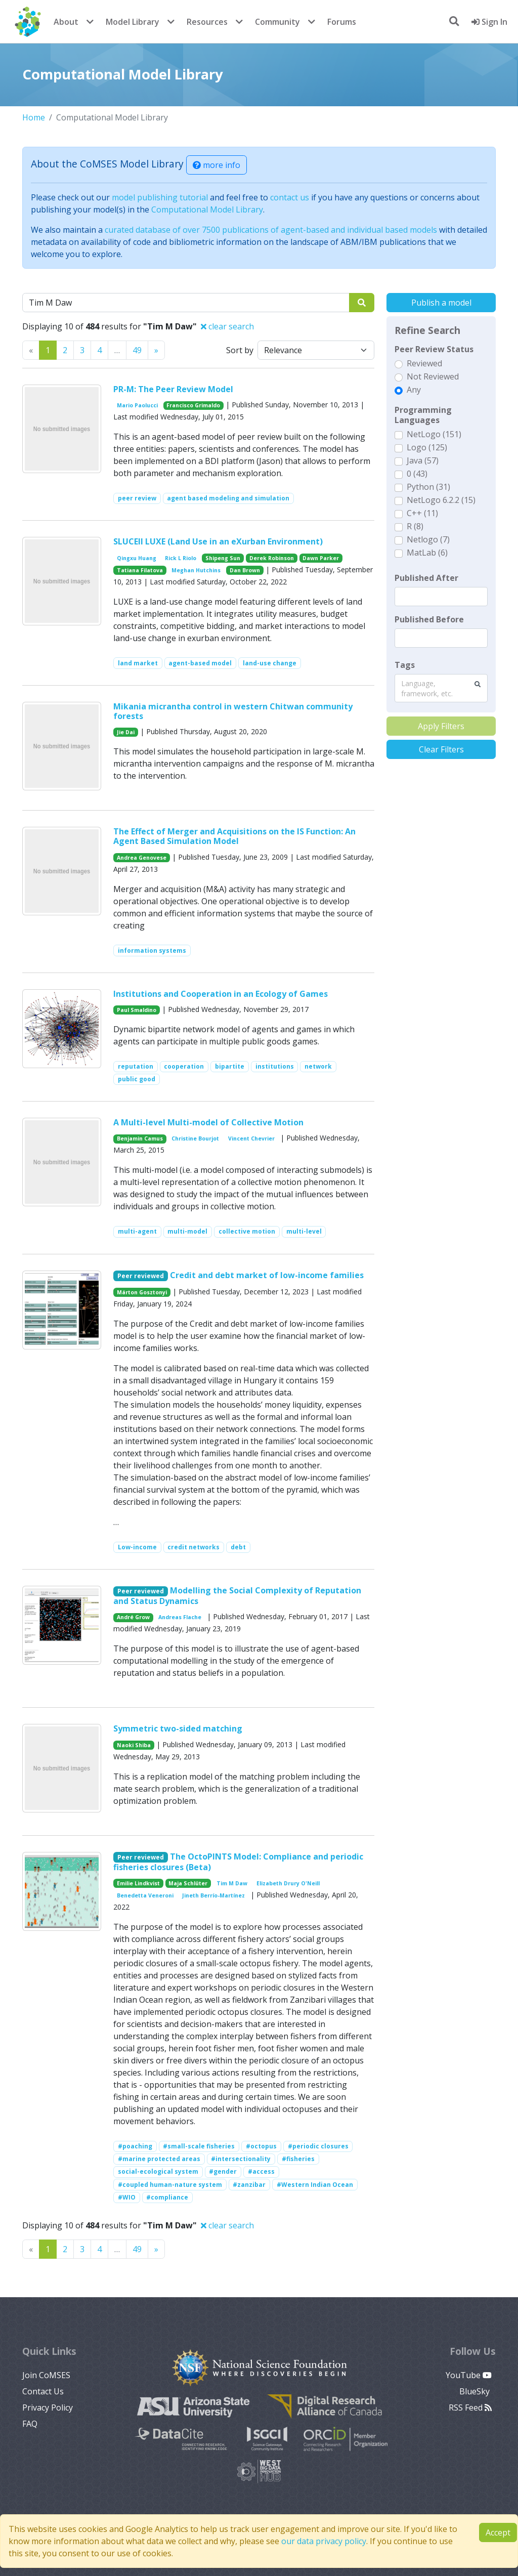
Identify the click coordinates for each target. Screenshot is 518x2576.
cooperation (184, 1066)
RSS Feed (470, 2407)
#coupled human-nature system (170, 2184)
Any (414, 390)
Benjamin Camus (140, 1138)
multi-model (187, 1231)
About (66, 21)
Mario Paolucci (137, 405)
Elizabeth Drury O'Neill (288, 1883)
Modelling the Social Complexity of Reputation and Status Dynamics (237, 1596)
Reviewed (424, 363)
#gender (223, 2171)
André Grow (133, 1617)
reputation (135, 1066)
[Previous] (156, 350)
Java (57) (423, 460)
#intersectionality (241, 2159)
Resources (207, 21)
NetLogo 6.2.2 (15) (441, 500)
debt (238, 1547)
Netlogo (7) (428, 539)
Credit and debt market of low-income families (267, 1275)
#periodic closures (318, 2146)
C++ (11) (422, 513)
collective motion (247, 1231)
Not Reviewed (433, 376)
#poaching (135, 2146)
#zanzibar (249, 2184)
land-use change (269, 663)
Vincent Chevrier (251, 1138)
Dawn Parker (321, 558)
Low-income (137, 1547)
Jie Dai (126, 732)
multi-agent (137, 1231)
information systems (152, 950)
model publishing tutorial (160, 197)
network (318, 1066)
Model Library (132, 21)
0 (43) (417, 474)
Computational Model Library (207, 209)
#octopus (261, 2146)
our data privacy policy (323, 2541)
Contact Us (43, 2391)
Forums (341, 21)
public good (136, 1079)
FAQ (29, 2423)
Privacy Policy (47, 2407)
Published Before (429, 619)
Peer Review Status (434, 349)
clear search (227, 326)
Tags (405, 665)
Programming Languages (423, 415)
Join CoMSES (46, 2375)
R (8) (415, 526)
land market (138, 663)
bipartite (229, 1066)
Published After (426, 578)
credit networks (193, 1547)
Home (33, 117)
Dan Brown (245, 570)
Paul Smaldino (136, 1009)
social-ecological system (158, 2171)
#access (261, 2171)
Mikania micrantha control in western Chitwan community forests (233, 711)
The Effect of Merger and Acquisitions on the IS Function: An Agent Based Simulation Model (234, 836)
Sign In (489, 21)
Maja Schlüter (187, 1883)
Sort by (239, 350)
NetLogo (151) (434, 434)
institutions (274, 1066)
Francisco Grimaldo (193, 405)
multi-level (304, 1231)
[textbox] (441, 596)
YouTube (469, 2375)
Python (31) (428, 487)
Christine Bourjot (195, 1138)
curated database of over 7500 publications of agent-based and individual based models (271, 229)
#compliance (167, 2197)
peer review (137, 498)
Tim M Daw (232, 1883)
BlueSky (475, 2391)
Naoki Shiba (134, 1745)
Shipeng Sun (222, 558)
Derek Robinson (271, 558)
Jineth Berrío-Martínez (213, 1895)
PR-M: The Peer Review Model (173, 389)
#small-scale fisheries (199, 2146)
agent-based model (200, 663)
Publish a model (441, 302)
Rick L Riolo (180, 558)
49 (137, 350)
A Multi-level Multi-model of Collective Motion (208, 1122)
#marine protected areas (159, 2159)
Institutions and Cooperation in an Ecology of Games (220, 993)
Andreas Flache (179, 1617)
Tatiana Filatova (140, 570)
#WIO (127, 2197)
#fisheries (298, 2159)
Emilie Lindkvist (138, 1883)
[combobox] (441, 688)
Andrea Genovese (141, 857)
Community (277, 21)
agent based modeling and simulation (228, 498)
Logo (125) (427, 447)
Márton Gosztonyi (142, 1292)
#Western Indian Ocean (315, 2184)
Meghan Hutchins (196, 570)
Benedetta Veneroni (145, 1895)
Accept (498, 2532)
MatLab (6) (427, 552)
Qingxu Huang (136, 558)
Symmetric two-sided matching (177, 1728)
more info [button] (216, 165)
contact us (289, 197)
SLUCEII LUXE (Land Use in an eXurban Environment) (218, 541)
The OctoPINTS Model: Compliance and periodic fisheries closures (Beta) (238, 1862)
